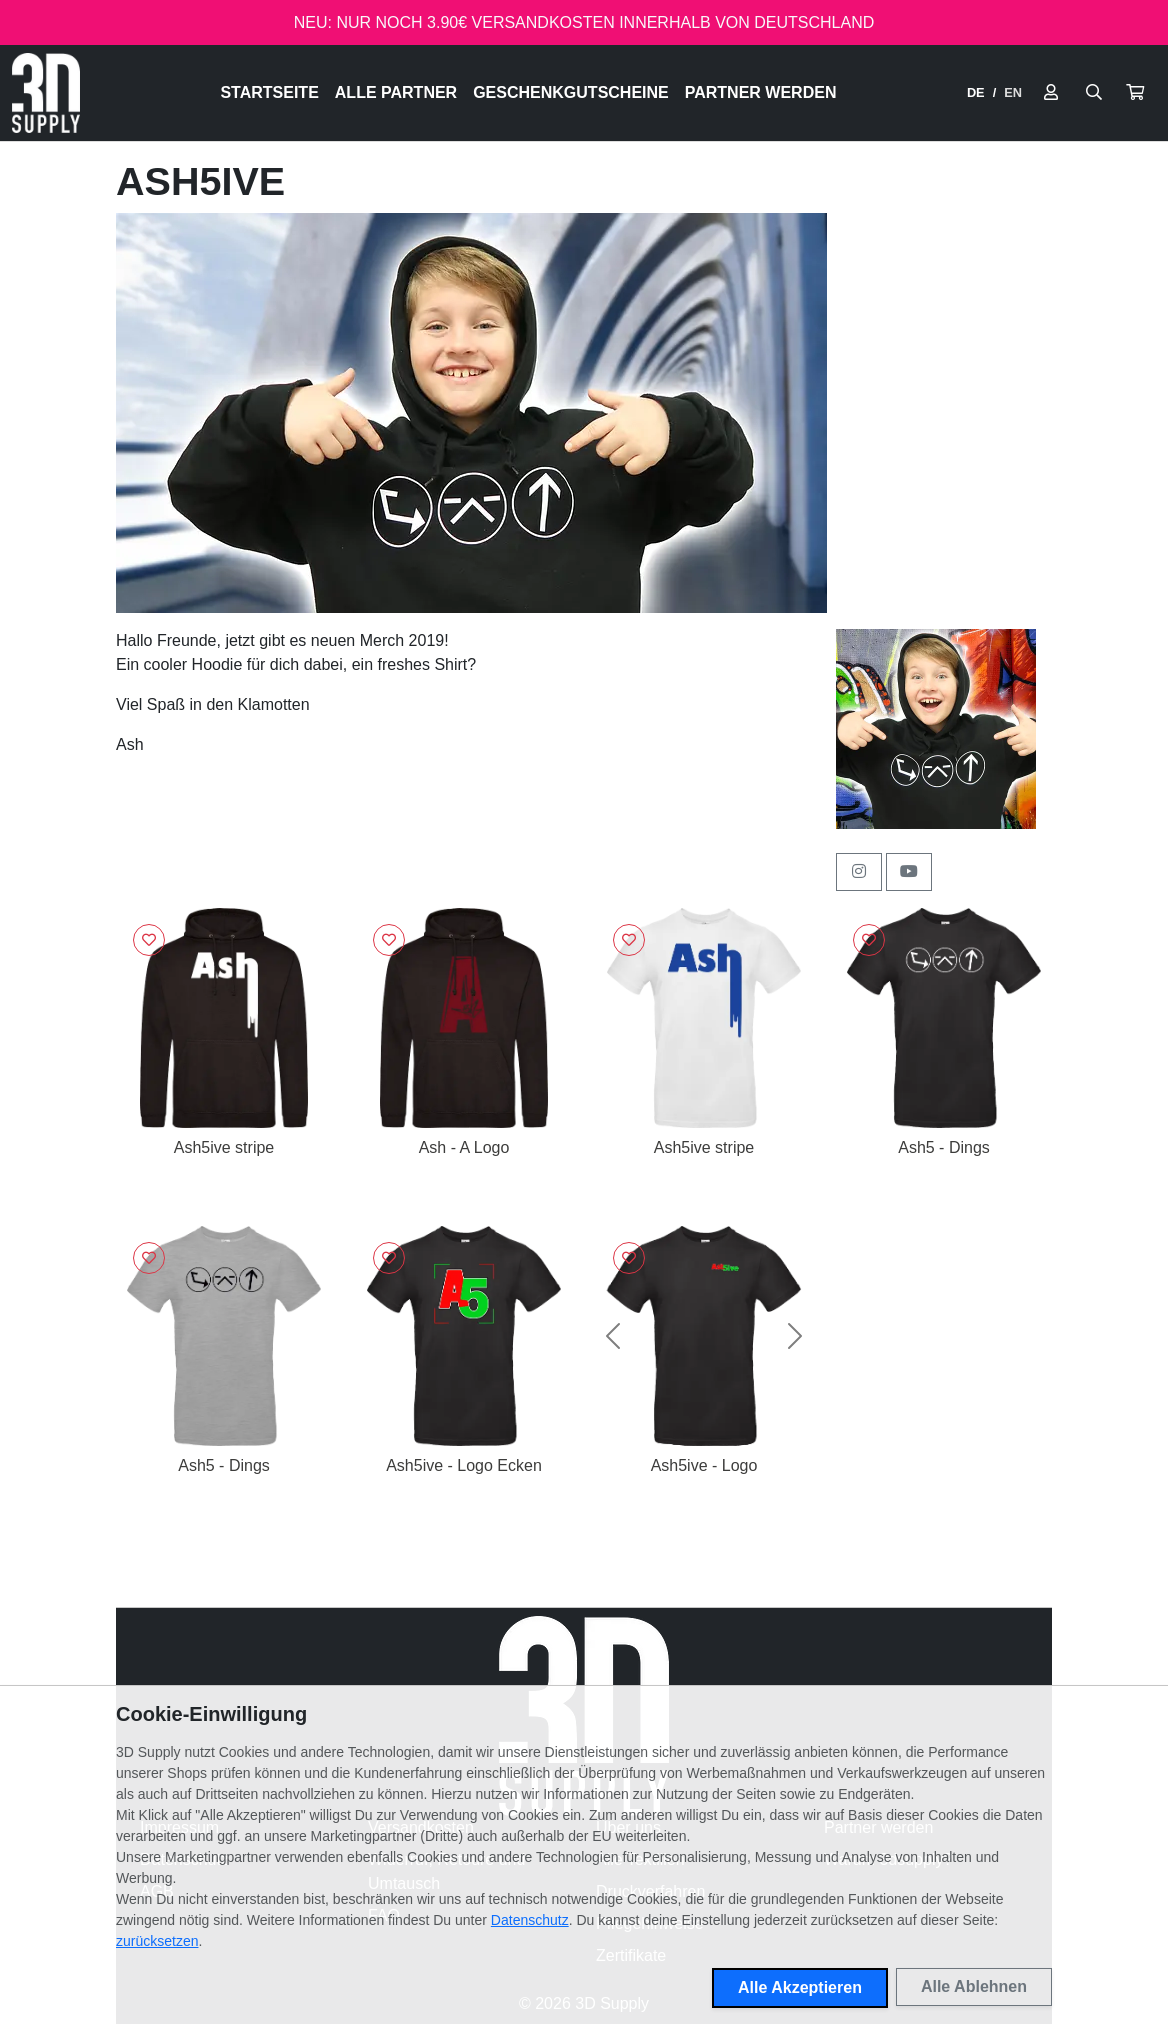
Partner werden (761, 92)
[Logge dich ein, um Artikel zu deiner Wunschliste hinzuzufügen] (149, 940)
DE (976, 92)
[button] (1135, 93)
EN (1013, 92)
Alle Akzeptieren (800, 1987)
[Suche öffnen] (1094, 93)
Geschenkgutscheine (571, 92)
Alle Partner (396, 92)
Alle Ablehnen (974, 1986)
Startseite (269, 92)
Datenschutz (530, 1920)
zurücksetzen (157, 1941)
